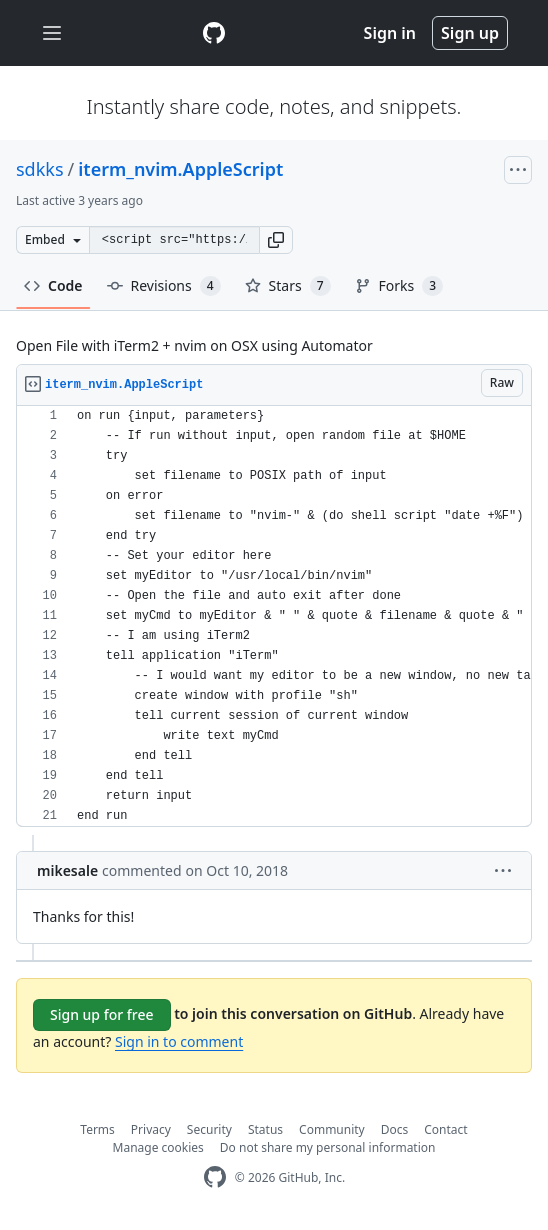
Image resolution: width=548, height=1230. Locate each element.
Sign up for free (102, 1014)
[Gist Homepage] (214, 33)
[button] (276, 240)
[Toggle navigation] (52, 33)
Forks (399, 286)
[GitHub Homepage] (215, 1177)
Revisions (164, 286)
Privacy (151, 1129)
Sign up (470, 33)
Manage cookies (158, 1147)
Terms (97, 1129)
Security (209, 1129)
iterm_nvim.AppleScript (180, 169)
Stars (288, 286)
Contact (445, 1129)
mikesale (67, 870)
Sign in (390, 33)
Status (265, 1129)
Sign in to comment (179, 1041)
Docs (395, 1129)
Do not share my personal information (328, 1147)
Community (332, 1129)
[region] (274, 616)
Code (53, 285)
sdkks (40, 169)
